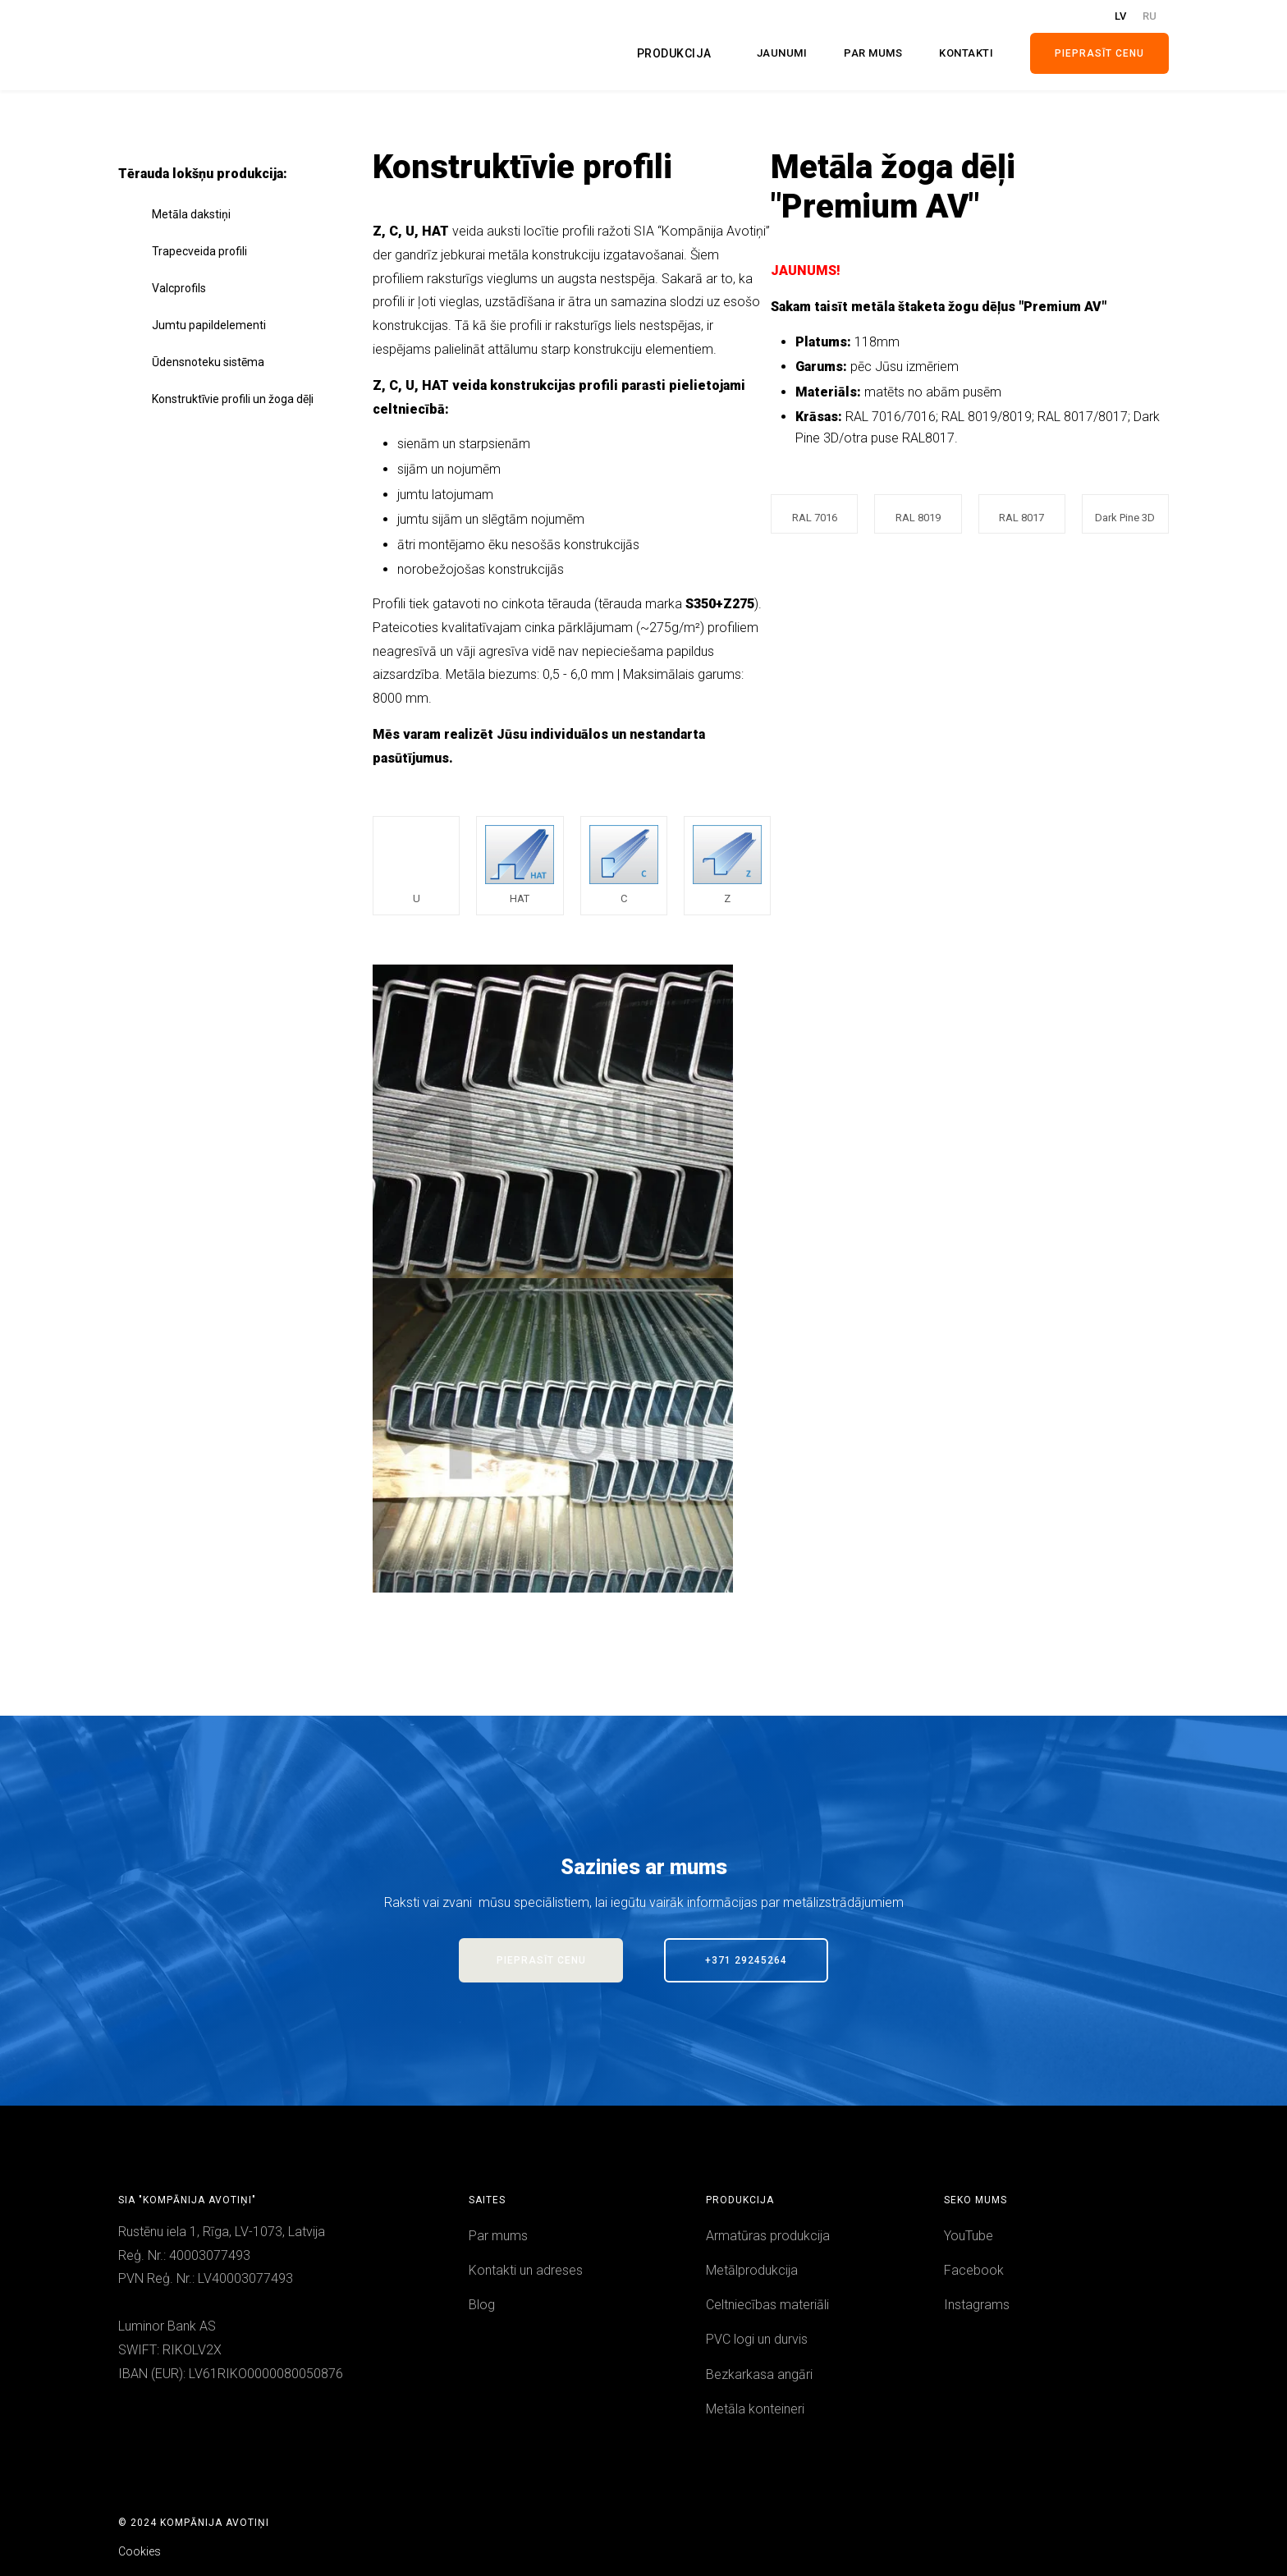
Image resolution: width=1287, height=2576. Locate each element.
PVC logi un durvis (757, 2339)
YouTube (968, 2236)
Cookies (139, 2551)
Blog (482, 2304)
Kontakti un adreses (526, 2270)
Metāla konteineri (755, 2409)
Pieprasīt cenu (1099, 53)
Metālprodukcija (752, 2270)
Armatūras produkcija (768, 2236)
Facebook (974, 2270)
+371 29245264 (746, 1960)
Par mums (498, 2236)
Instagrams (977, 2304)
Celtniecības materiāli (767, 2304)
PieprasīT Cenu (541, 1960)
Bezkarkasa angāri (759, 2374)
